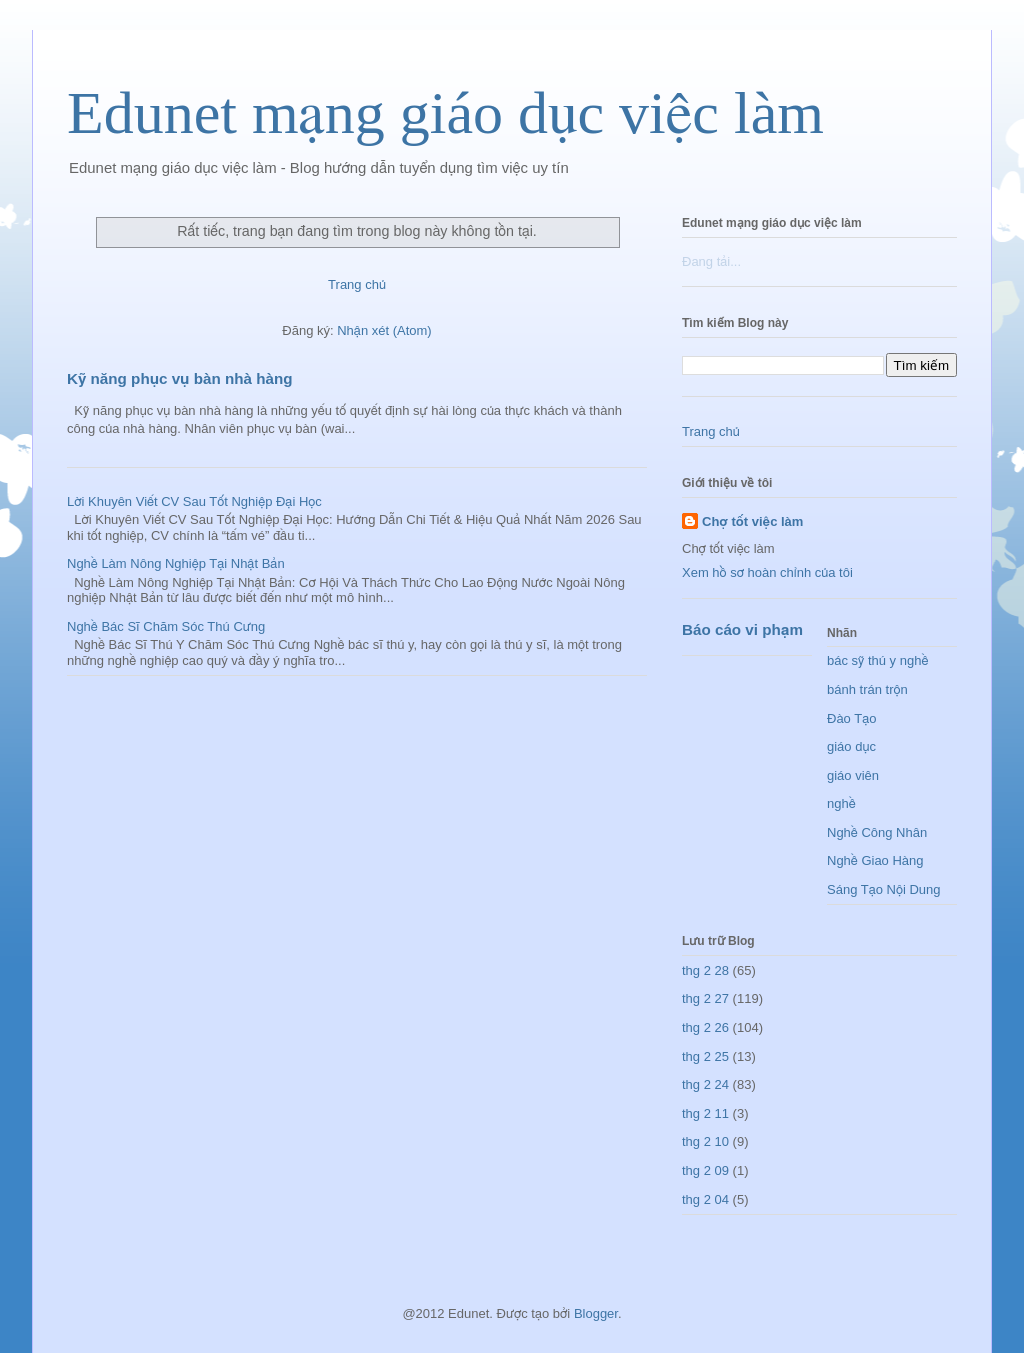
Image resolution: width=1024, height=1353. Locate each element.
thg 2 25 (705, 1056)
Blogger (596, 1313)
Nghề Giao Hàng (875, 860)
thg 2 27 (705, 998)
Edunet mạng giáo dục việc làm (445, 113)
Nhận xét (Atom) (384, 330)
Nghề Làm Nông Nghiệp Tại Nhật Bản (176, 563)
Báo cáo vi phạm (742, 629)
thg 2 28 (705, 970)
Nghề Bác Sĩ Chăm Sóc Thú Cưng (166, 626)
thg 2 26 (705, 1027)
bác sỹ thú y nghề (877, 660)
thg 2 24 (705, 1084)
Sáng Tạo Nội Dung (884, 889)
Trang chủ (357, 284)
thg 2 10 (705, 1141)
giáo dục (851, 746)
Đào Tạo (851, 718)
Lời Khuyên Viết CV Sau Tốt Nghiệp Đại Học (194, 501)
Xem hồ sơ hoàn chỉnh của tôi (767, 572)
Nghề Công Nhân (877, 832)
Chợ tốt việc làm (752, 521)
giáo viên (853, 775)
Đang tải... (711, 261)
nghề (841, 803)
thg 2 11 (705, 1113)
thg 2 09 (705, 1170)
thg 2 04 (705, 1199)
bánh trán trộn (867, 689)
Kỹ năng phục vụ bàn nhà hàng (179, 378)
